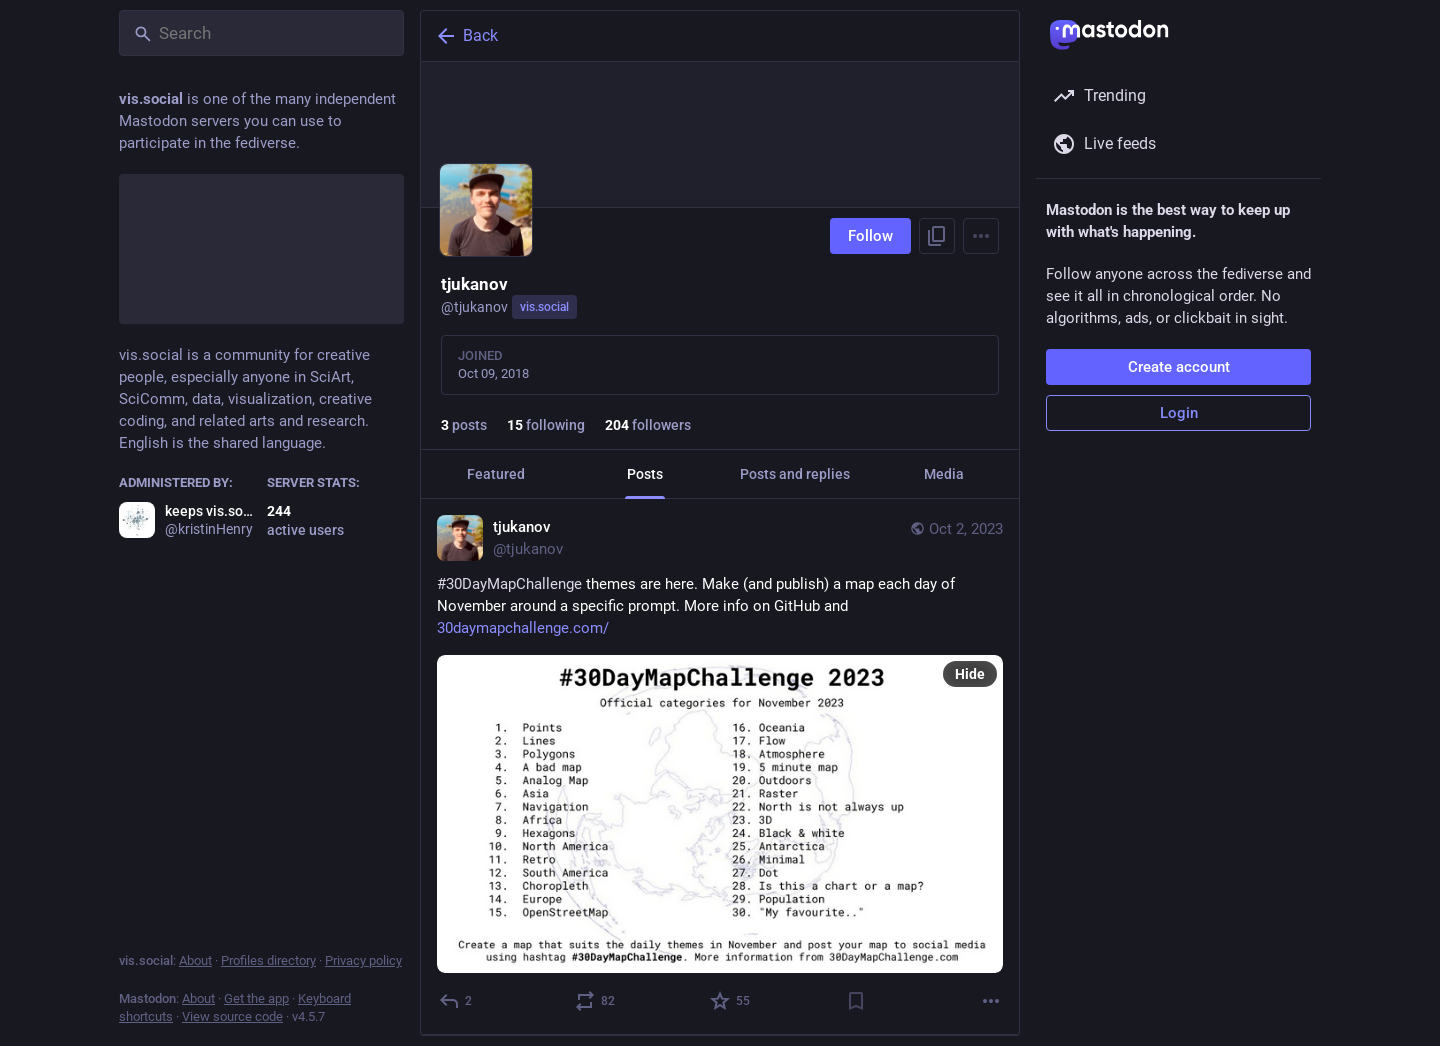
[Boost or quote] (596, 1001)
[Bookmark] (856, 1001)
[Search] (261, 33)
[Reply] (456, 1001)
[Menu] (981, 236)
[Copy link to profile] (937, 236)
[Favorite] (731, 1001)
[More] (991, 1001)
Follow (870, 236)
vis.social (544, 307)
